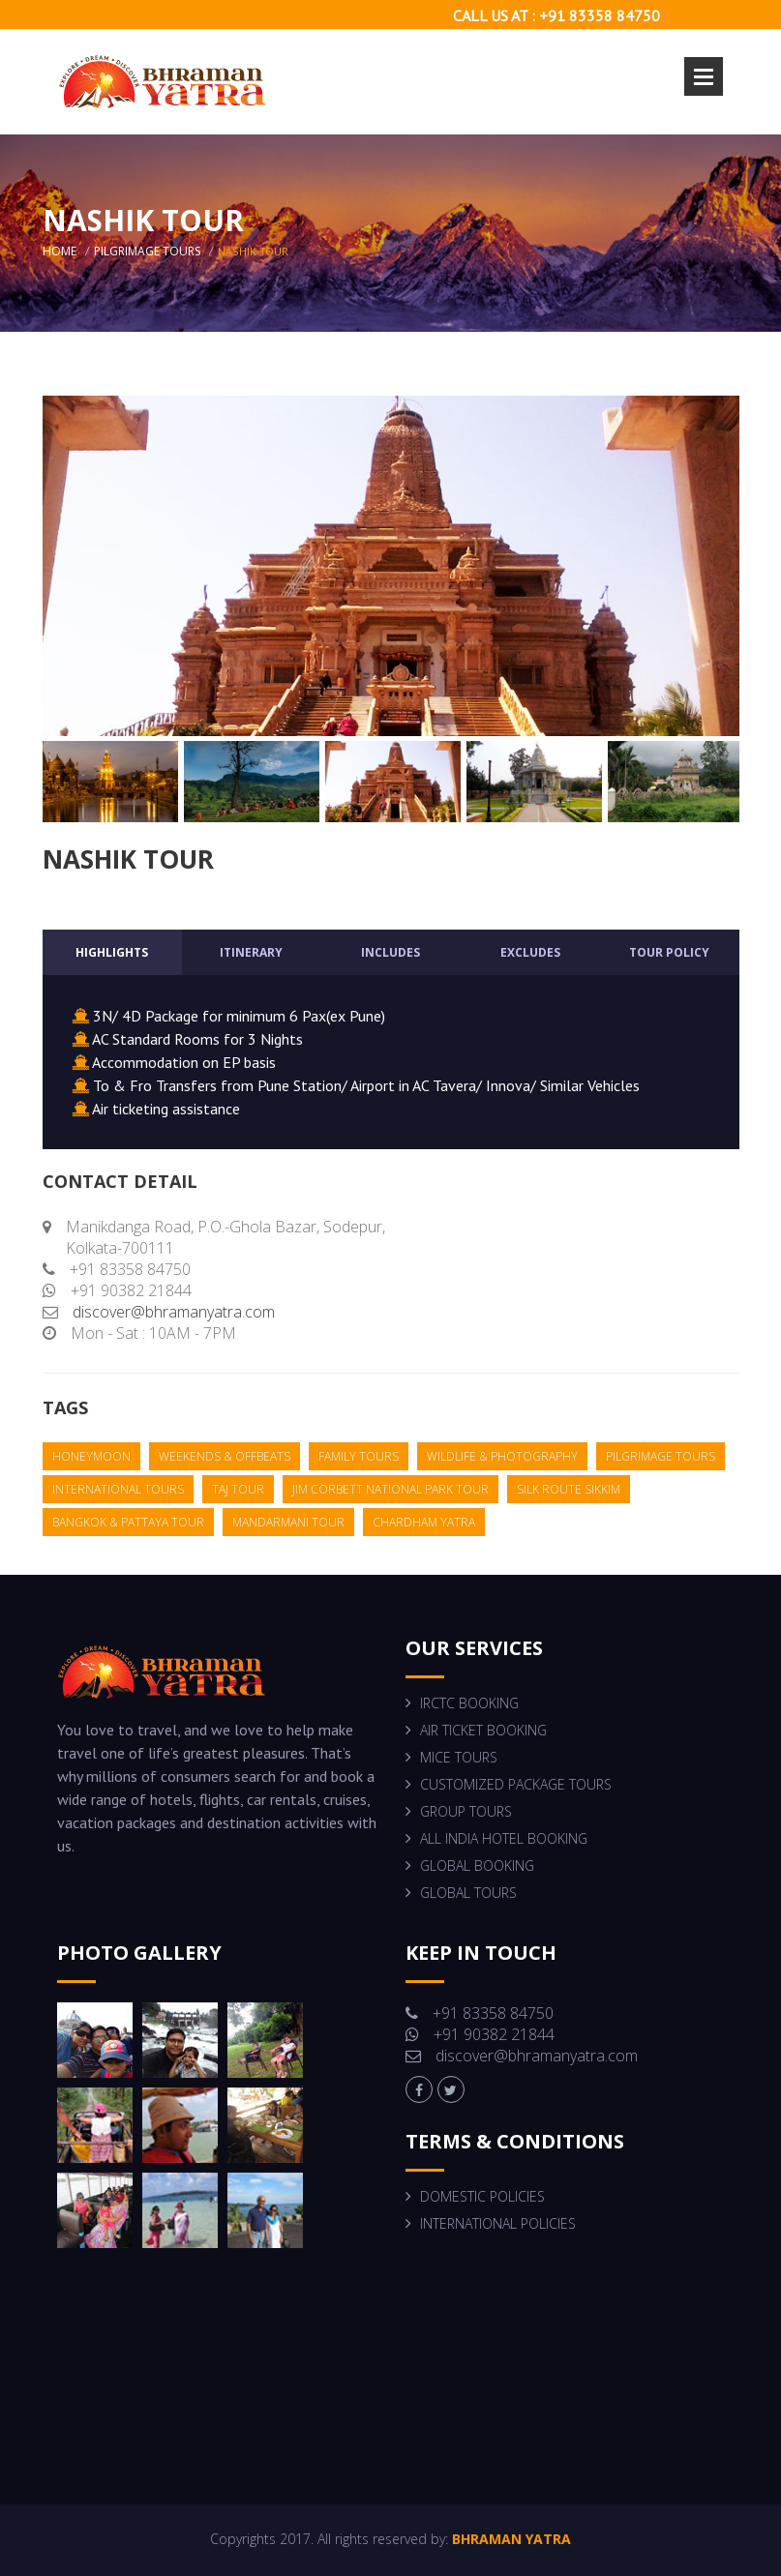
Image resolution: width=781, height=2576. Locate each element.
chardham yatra (424, 1522)
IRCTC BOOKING (469, 1703)
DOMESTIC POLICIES (482, 2196)
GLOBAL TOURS (468, 1892)
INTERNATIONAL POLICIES (498, 2223)
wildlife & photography (502, 1456)
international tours (118, 1489)
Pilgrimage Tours (147, 251)
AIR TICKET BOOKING (483, 1730)
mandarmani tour (288, 1522)
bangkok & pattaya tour (128, 1522)
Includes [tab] (390, 952)
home (59, 251)
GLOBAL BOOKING (477, 1865)
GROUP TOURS (466, 1811)
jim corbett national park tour (390, 1489)
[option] (391, 566)
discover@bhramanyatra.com (174, 1311)
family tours (358, 1456)
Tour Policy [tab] (669, 952)
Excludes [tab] (530, 952)
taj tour (238, 1489)
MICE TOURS (458, 1757)
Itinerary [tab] (251, 952)
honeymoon (91, 1456)
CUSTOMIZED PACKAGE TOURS (516, 1784)
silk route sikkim (568, 1489)
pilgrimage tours (660, 1456)
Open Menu (703, 76)
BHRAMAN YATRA (509, 2539)
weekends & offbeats (224, 1456)
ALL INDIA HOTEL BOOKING (503, 1838)
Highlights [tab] (111, 952)
